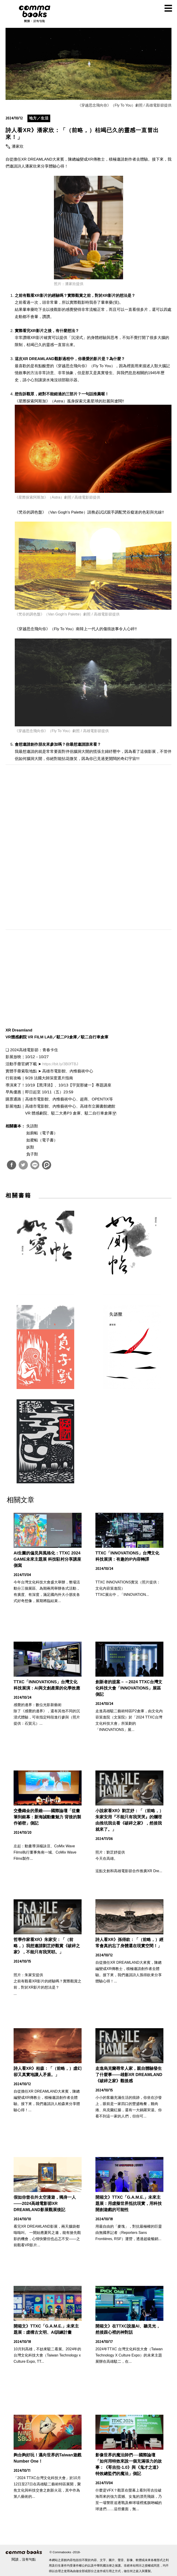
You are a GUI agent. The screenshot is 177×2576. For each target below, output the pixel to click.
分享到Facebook (11, 1165)
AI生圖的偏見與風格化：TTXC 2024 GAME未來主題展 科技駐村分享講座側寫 (47, 1559)
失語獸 (32, 1126)
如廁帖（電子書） (42, 1133)
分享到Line (34, 1165)
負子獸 (32, 1154)
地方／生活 (39, 118)
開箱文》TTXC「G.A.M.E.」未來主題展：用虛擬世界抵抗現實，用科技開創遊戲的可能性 (128, 2203)
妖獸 (30, 1147)
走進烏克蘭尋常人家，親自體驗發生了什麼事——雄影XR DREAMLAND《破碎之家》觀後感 (128, 2074)
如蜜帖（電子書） (42, 1140)
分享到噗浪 (46, 1165)
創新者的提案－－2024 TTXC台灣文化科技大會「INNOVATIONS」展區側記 (128, 1688)
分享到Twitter (23, 1165)
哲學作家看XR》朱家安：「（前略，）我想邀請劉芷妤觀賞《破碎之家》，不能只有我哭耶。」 (47, 1945)
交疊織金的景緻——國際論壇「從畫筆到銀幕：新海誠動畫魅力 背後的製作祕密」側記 (47, 1816)
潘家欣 (18, 146)
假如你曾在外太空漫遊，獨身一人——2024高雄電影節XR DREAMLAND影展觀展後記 (45, 2203)
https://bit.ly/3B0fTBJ (60, 1064)
